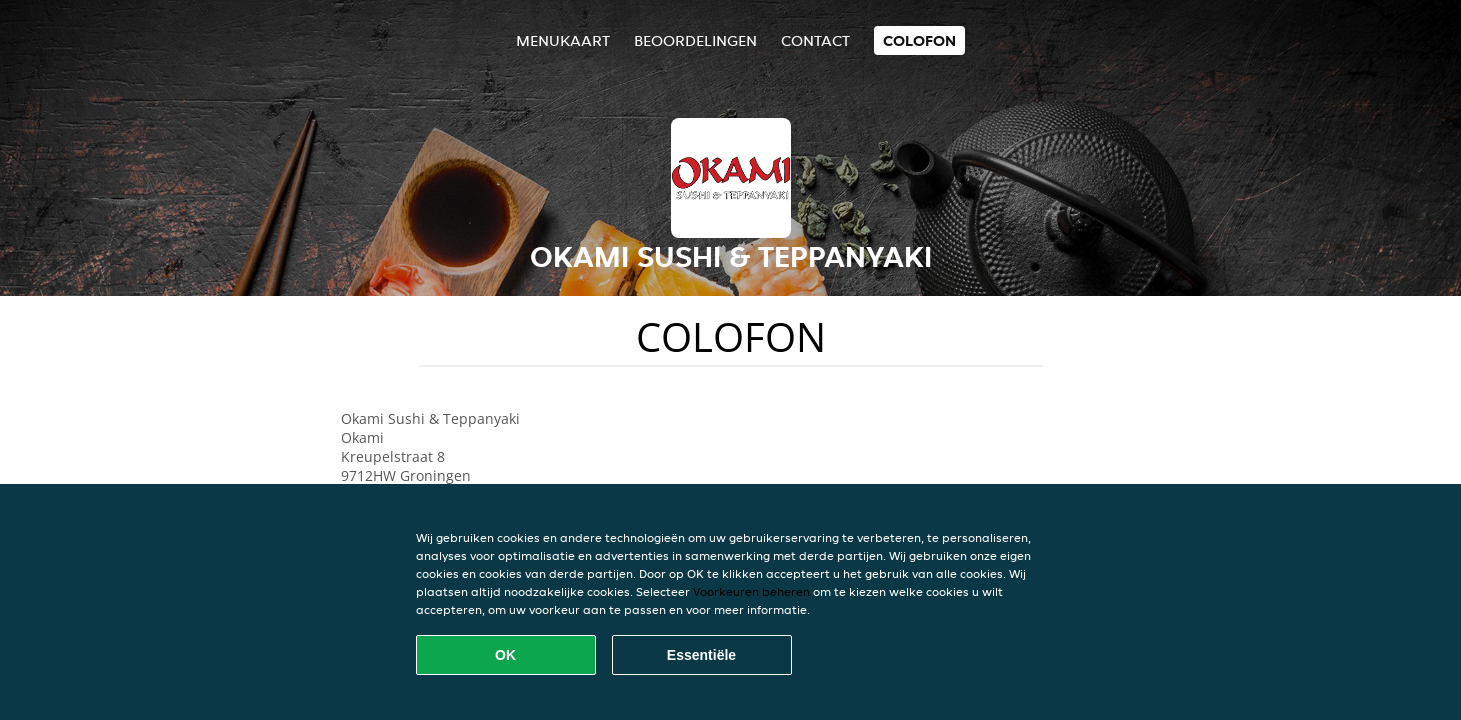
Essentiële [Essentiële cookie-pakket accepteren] (701, 655)
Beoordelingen (695, 40)
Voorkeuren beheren (751, 591)
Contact (815, 40)
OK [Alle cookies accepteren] (505, 655)
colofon (919, 40)
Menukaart (563, 40)
